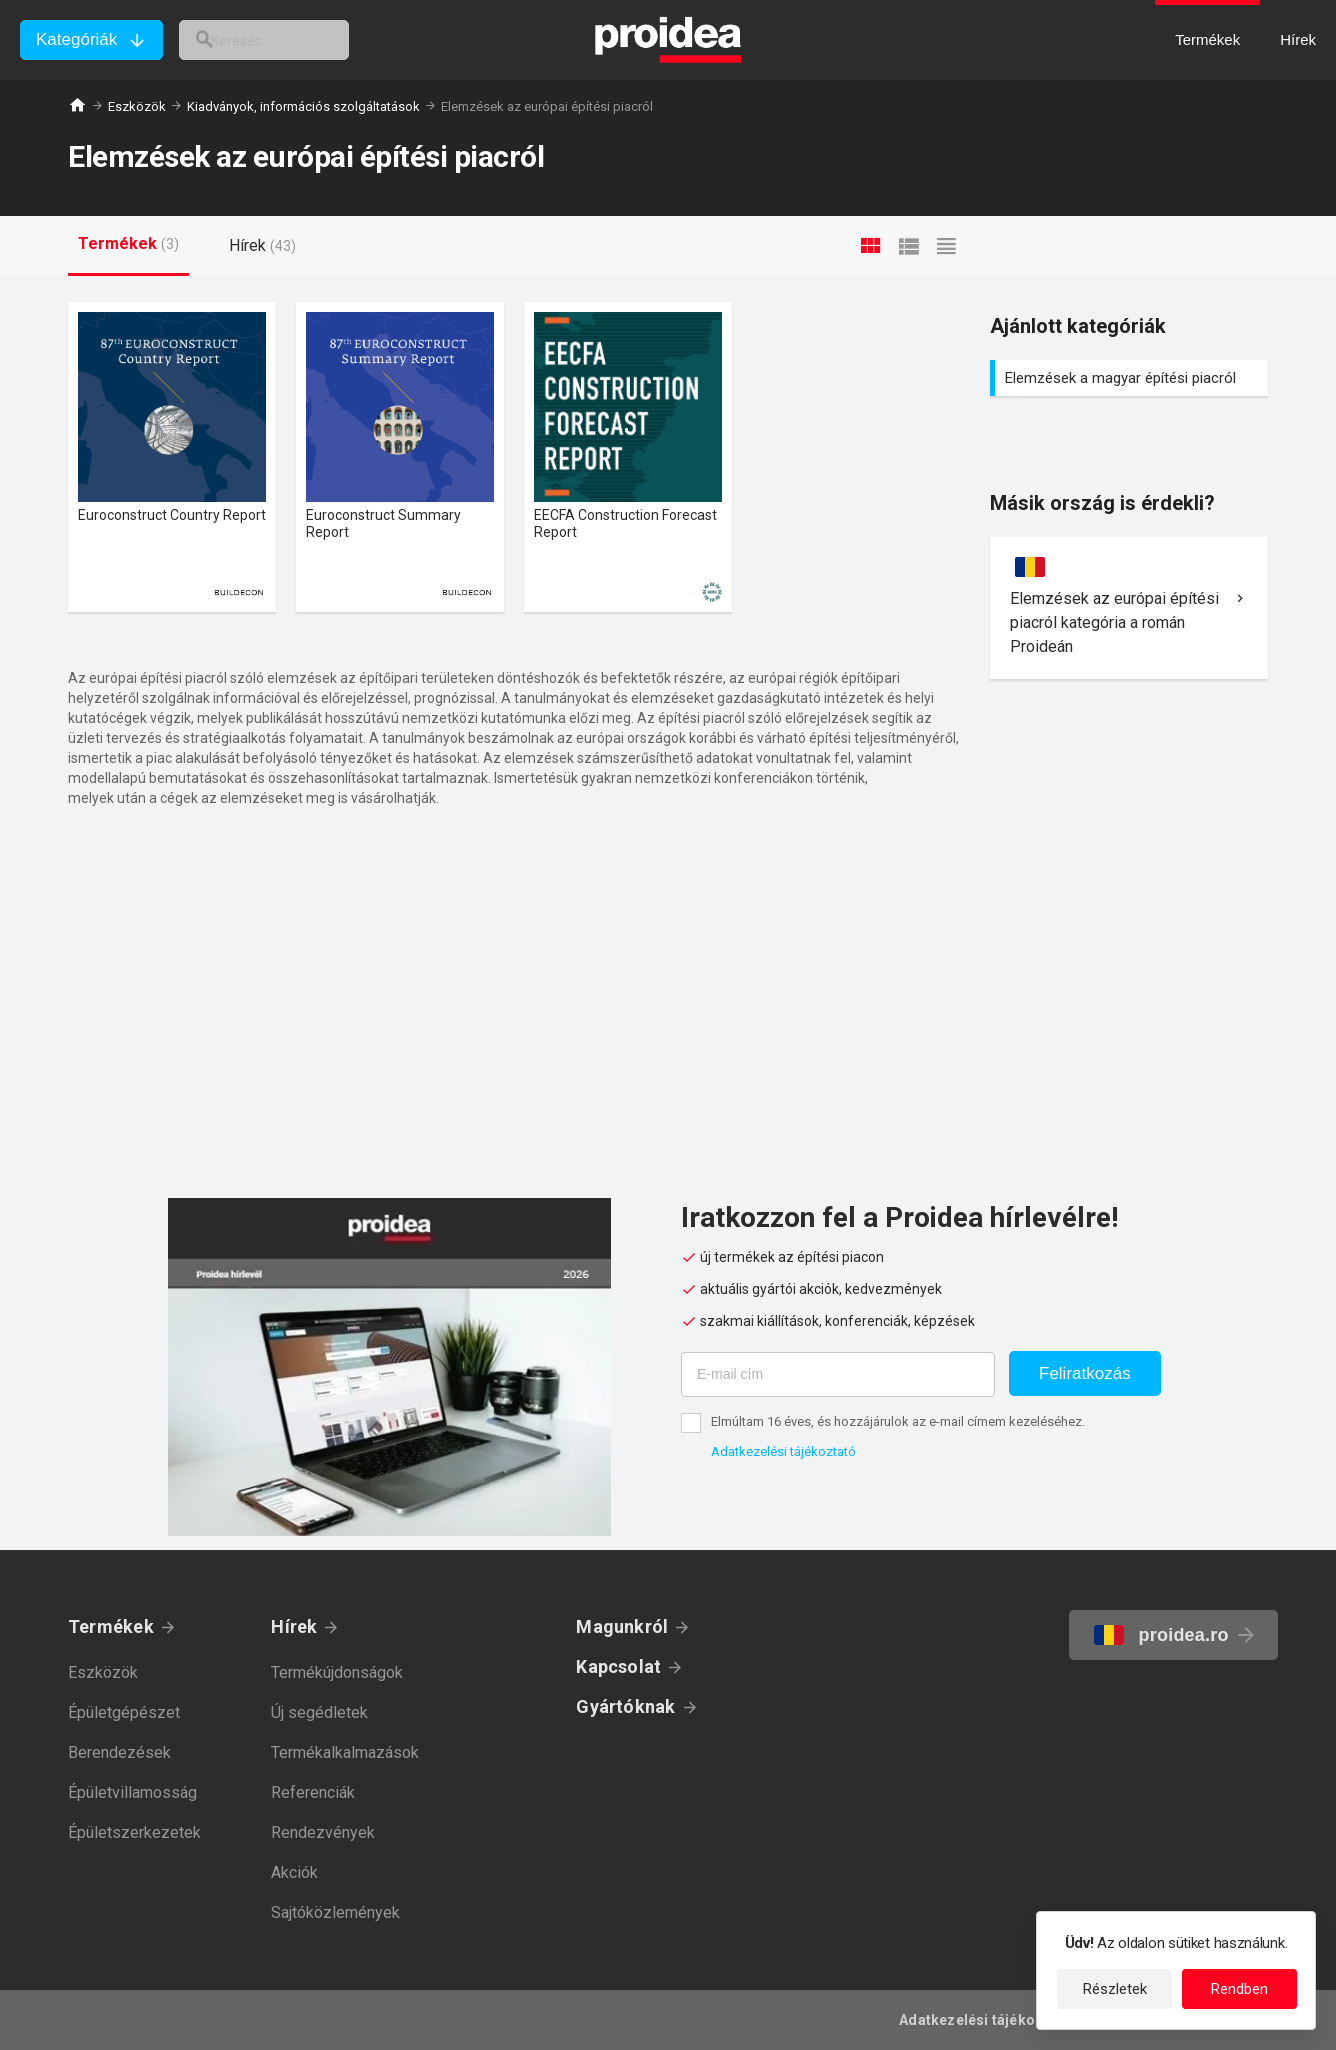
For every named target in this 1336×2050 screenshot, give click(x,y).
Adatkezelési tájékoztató (783, 1451)
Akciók (294, 1872)
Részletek (1115, 1989)
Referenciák (313, 1792)
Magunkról (622, 1626)
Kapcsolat (618, 1666)
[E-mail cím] (838, 1374)
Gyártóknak (625, 1706)
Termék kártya (172, 457)
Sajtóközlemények (335, 1912)
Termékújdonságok (337, 1672)
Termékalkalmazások (345, 1752)
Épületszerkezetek (134, 1832)
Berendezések (119, 1752)
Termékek (111, 1626)
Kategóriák (76, 39)
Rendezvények (323, 1832)
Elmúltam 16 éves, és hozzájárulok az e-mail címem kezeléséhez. (898, 1421)
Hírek (294, 1626)
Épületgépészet (124, 1712)
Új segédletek (319, 1712)
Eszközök (137, 106)
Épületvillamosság (132, 1792)
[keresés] (288, 40)
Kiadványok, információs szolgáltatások (303, 106)
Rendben (1239, 1989)
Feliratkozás (1085, 1373)
